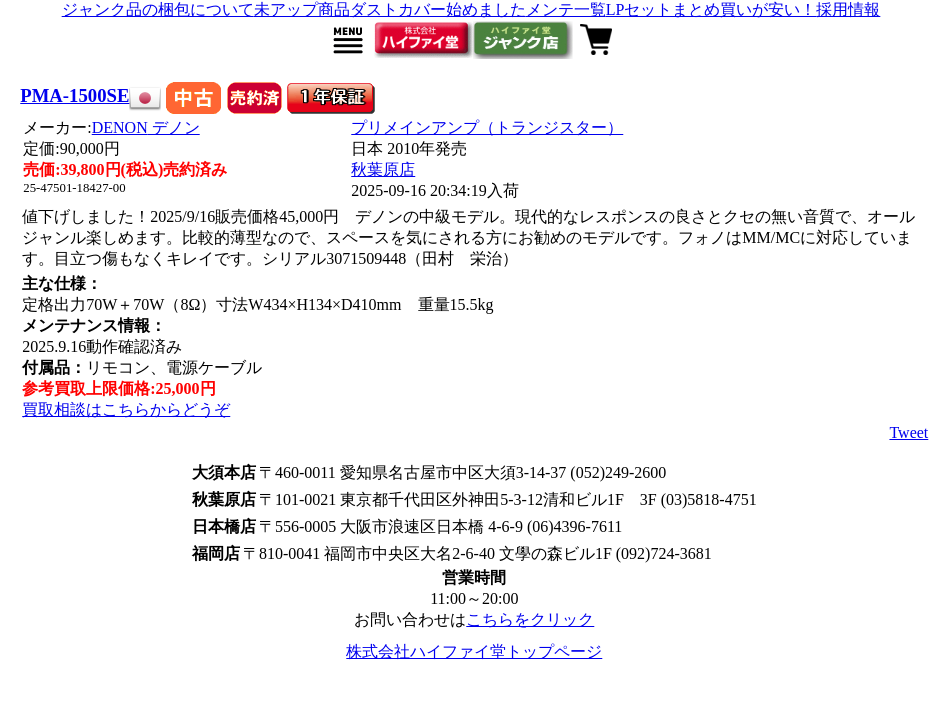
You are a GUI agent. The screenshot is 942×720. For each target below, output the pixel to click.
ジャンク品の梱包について (158, 9)
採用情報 (848, 9)
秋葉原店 (383, 169)
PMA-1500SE (74, 95)
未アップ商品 (302, 9)
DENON (146, 127)
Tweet (908, 432)
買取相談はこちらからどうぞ (126, 409)
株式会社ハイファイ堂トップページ (474, 651)
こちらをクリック (530, 619)
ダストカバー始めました (438, 9)
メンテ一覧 (566, 9)
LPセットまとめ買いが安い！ (711, 9)
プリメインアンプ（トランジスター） (487, 127)
